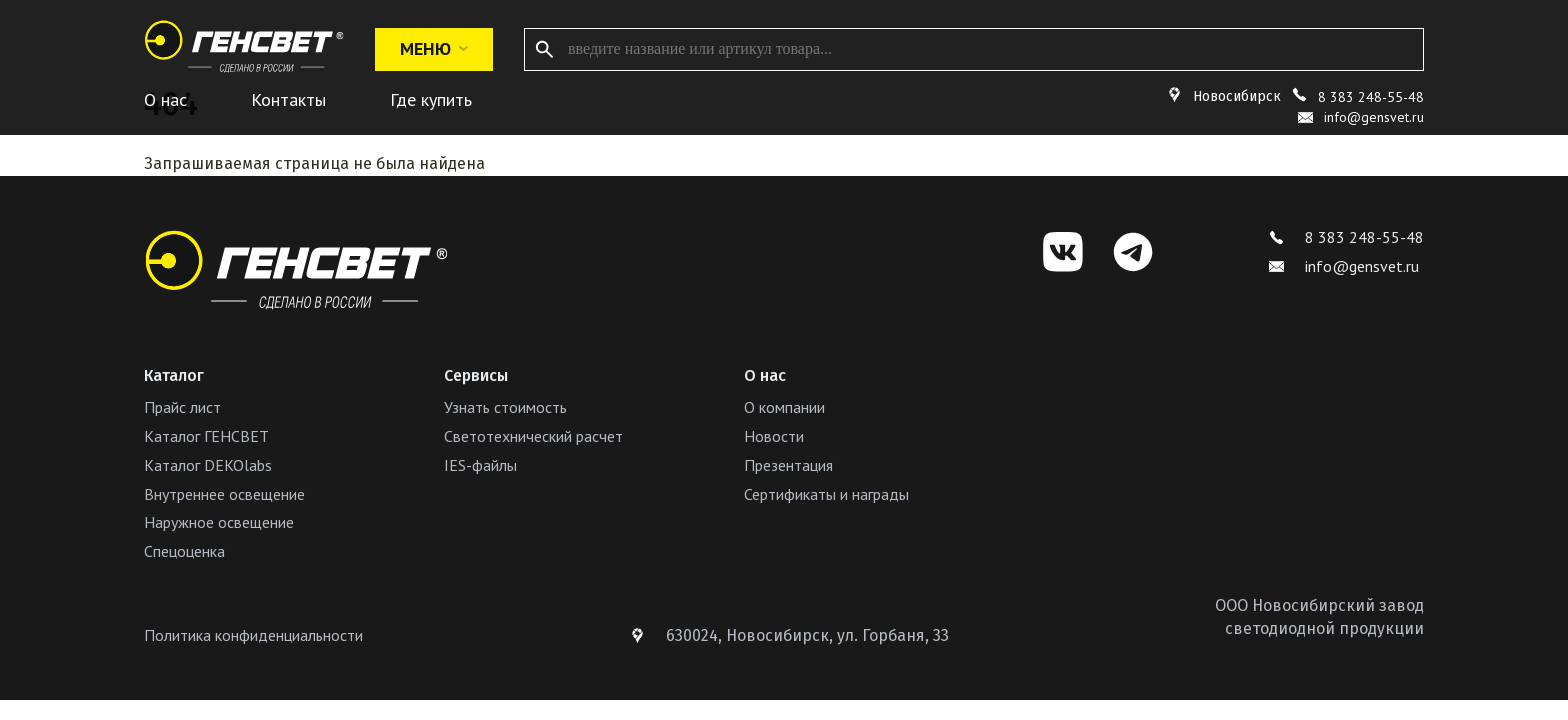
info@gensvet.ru (1344, 266)
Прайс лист (182, 407)
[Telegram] (1133, 252)
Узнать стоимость (505, 407)
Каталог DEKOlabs (208, 465)
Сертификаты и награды (826, 494)
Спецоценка (184, 551)
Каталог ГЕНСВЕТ (206, 436)
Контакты (288, 99)
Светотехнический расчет (533, 436)
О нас (165, 99)
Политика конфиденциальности (253, 635)
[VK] (1063, 252)
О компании (784, 407)
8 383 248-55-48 (1371, 97)
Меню (434, 48)
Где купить (431, 99)
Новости (774, 436)
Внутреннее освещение (224, 494)
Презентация (788, 465)
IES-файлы (480, 465)
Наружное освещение (219, 522)
